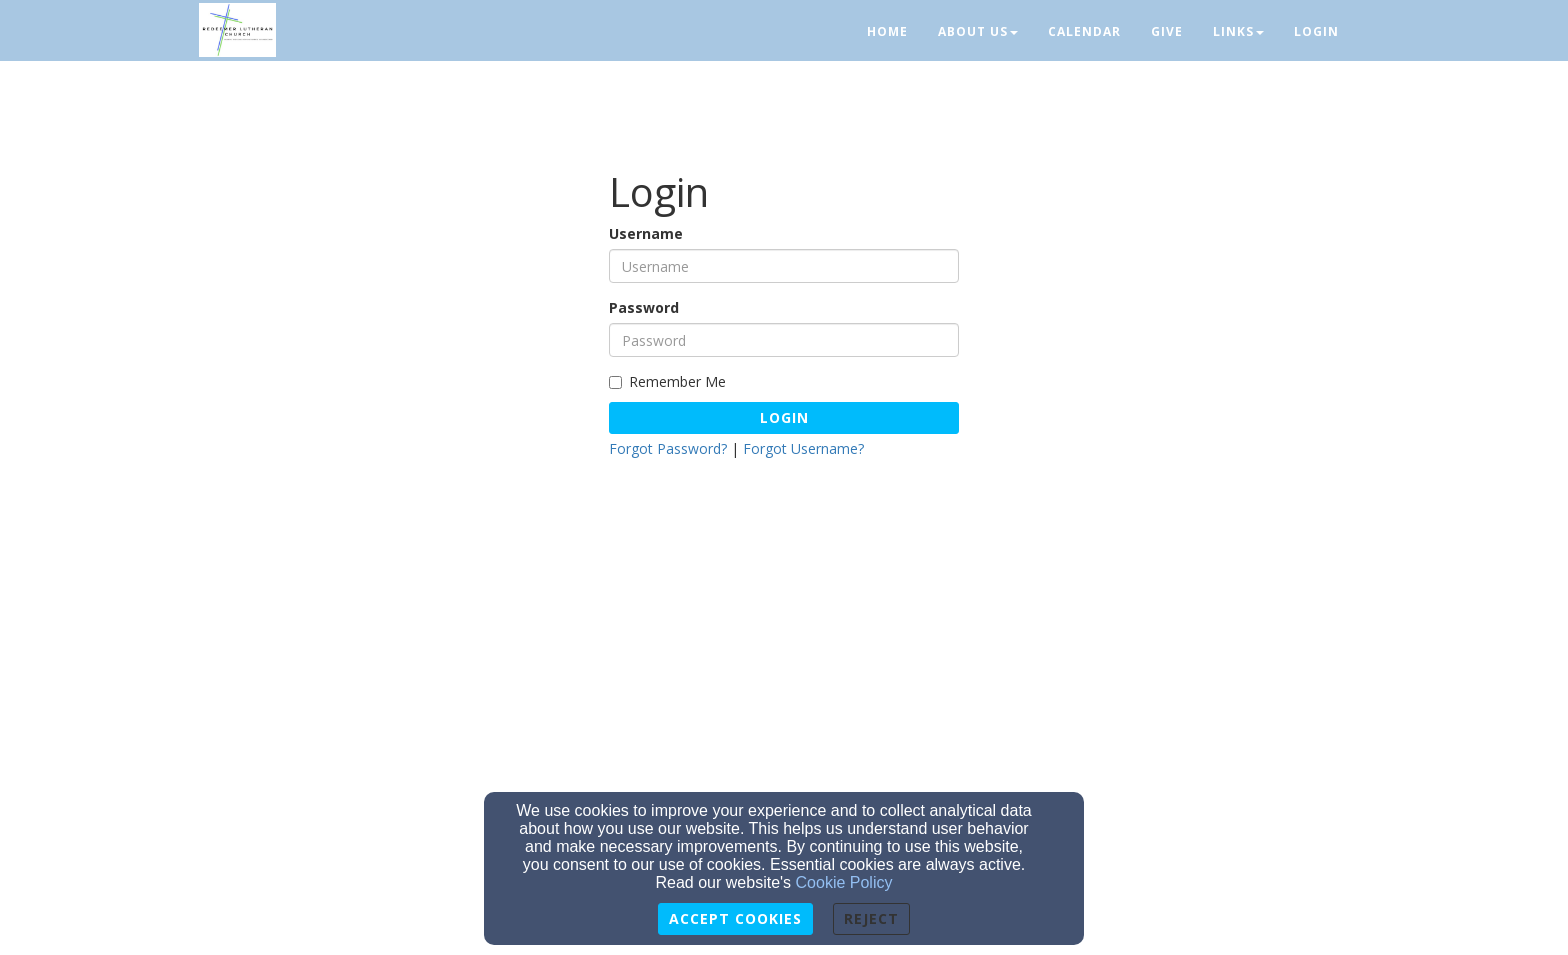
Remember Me (667, 381)
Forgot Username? (803, 448)
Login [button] (1316, 31)
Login (784, 417)
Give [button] (1167, 31)
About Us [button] (978, 31)
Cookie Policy (844, 882)
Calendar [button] (1084, 31)
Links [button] (1238, 31)
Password (644, 307)
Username (646, 233)
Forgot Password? (668, 448)
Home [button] (887, 31)
